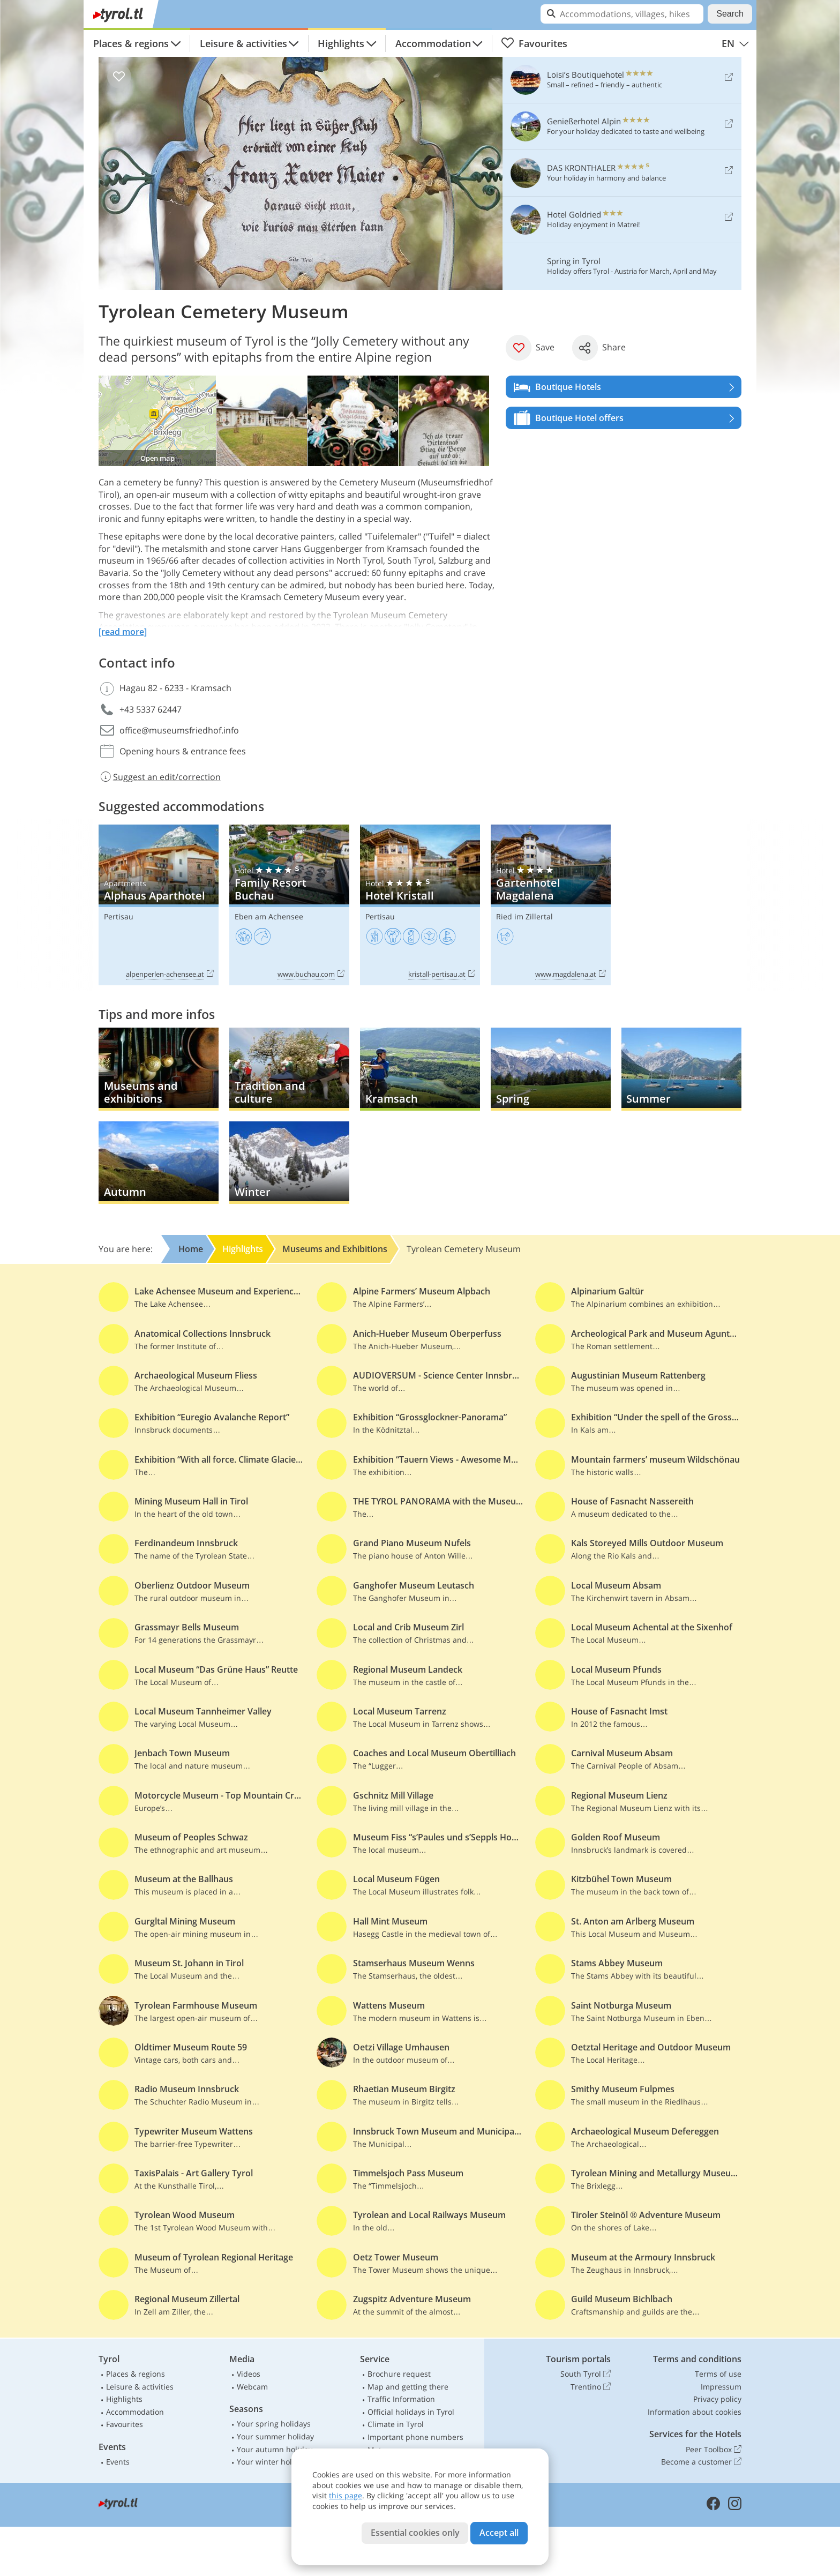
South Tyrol (585, 2374)
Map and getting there (408, 2387)
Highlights (341, 43)
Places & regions (131, 43)
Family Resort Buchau (289, 905)
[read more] (123, 632)
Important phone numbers (415, 2437)
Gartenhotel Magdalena (551, 905)
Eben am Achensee (269, 916)
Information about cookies (694, 2412)
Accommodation (433, 43)
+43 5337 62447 (150, 709)
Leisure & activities (243, 43)
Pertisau (118, 916)
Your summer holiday (275, 2436)
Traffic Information (401, 2399)
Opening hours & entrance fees (182, 751)
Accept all (499, 2532)
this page (345, 2495)
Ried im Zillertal (524, 916)
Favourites (534, 43)
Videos (248, 2374)
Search (730, 13)
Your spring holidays (274, 2423)
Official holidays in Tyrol (411, 2412)
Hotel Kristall (420, 905)
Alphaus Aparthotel (159, 905)
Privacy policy (717, 2399)
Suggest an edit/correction (160, 777)
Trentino (591, 2387)
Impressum (721, 2387)
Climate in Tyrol (396, 2424)
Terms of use (718, 2374)
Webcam (252, 2387)
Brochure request (399, 2374)
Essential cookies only (415, 2532)
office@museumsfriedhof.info (179, 730)
